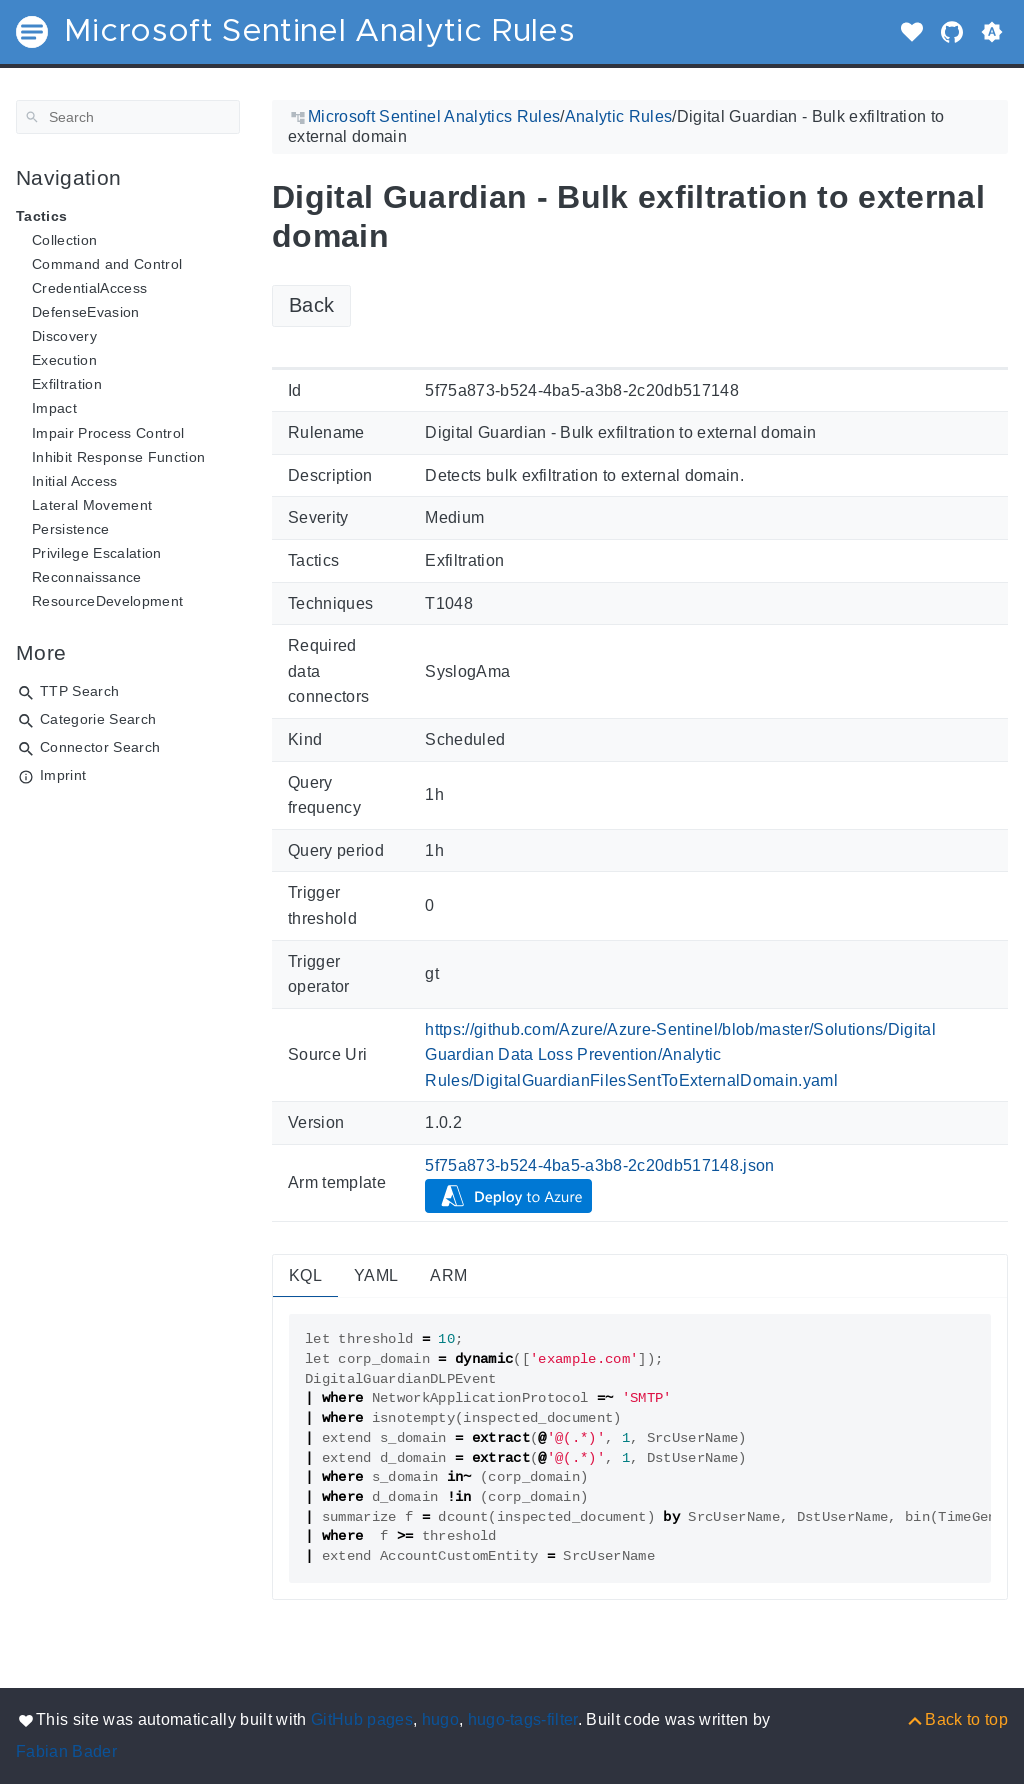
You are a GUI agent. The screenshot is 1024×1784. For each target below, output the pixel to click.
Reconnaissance (87, 577)
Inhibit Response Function (118, 457)
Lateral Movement (92, 505)
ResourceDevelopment (107, 601)
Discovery (64, 336)
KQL (305, 1275)
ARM (448, 1275)
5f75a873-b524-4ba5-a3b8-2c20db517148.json (600, 1165)
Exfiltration (67, 384)
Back (311, 305)
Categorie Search (98, 719)
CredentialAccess (89, 288)
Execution (64, 360)
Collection (64, 240)
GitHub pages (362, 1719)
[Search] (128, 117)
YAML (376, 1275)
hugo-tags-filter (523, 1719)
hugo (440, 1719)
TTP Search (79, 691)
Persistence (71, 529)
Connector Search (100, 747)
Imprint (63, 775)
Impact (54, 408)
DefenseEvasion (86, 312)
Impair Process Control (108, 433)
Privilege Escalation (97, 553)
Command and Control (107, 264)
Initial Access (75, 481)
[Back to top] (956, 1719)
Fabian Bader (66, 1751)
